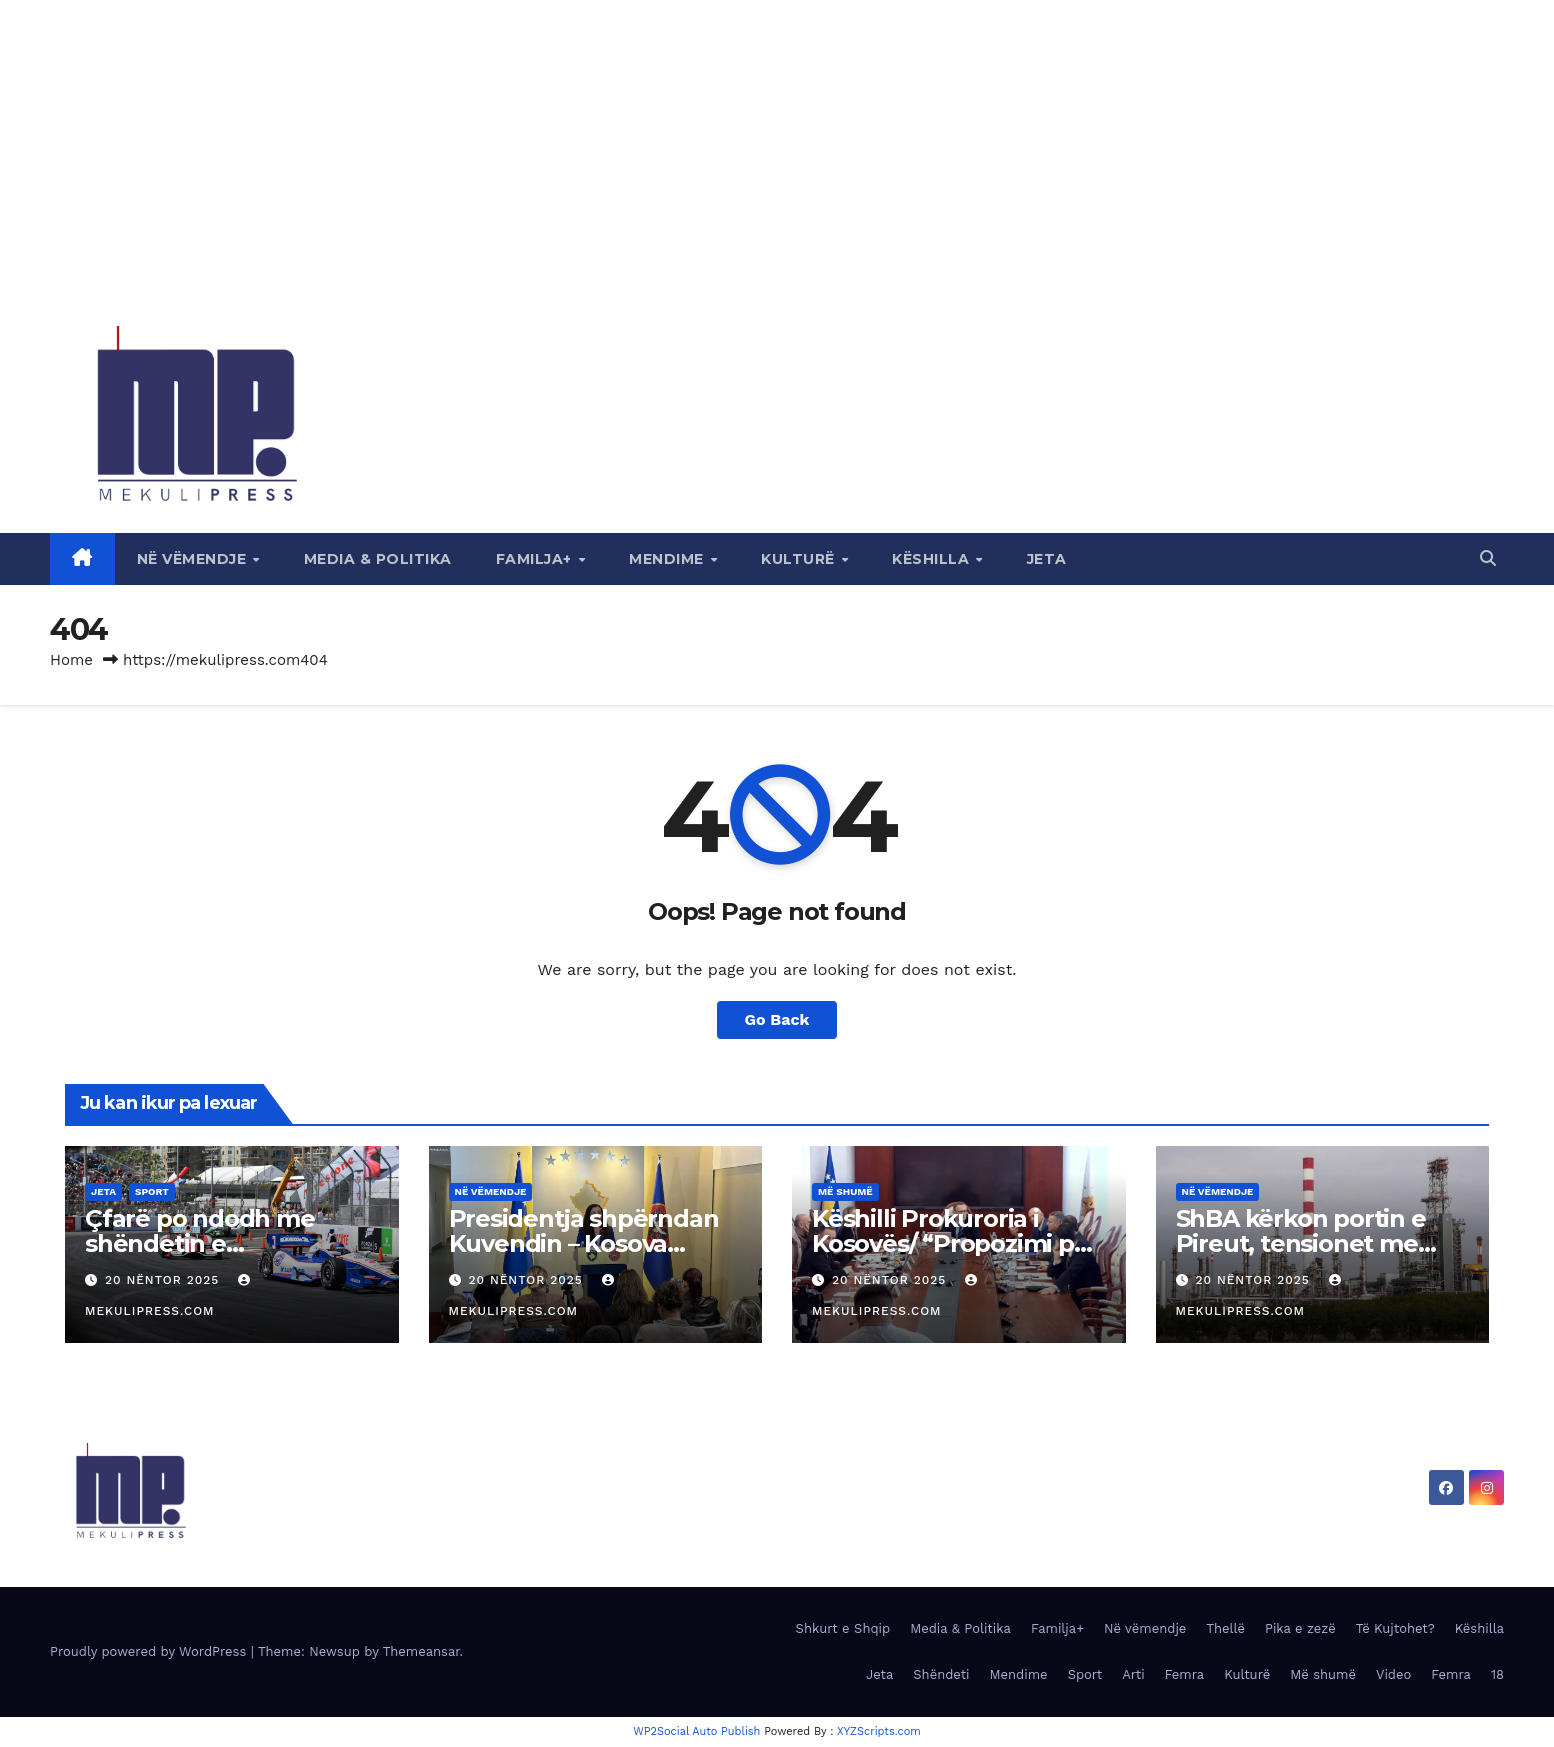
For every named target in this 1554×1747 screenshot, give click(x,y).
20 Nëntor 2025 (164, 1280)
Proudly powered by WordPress (150, 1651)
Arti (1133, 1674)
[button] (1488, 558)
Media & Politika (378, 559)
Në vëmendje (194, 559)
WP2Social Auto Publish (696, 1731)
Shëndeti (941, 1674)
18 (1497, 1674)
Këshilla (933, 559)
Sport (152, 1191)
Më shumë (845, 1191)
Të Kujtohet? (1395, 1628)
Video (1393, 1674)
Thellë (1225, 1628)
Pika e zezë (1300, 1628)
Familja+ (536, 559)
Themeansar (421, 1651)
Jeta (1047, 559)
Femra (1185, 1674)
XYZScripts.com (879, 1731)
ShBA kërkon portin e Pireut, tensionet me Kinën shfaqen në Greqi (1315, 1243)
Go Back (777, 1019)
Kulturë (800, 559)
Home (71, 660)
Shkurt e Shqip (843, 1628)
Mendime (668, 559)
